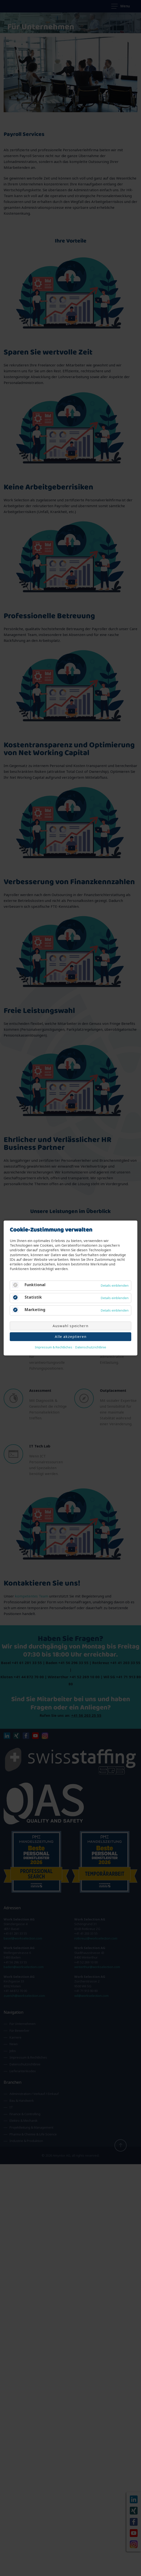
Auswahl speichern (70, 1326)
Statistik (33, 1297)
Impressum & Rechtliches (53, 1347)
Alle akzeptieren (70, 1336)
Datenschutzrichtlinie (90, 1347)
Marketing (35, 1310)
